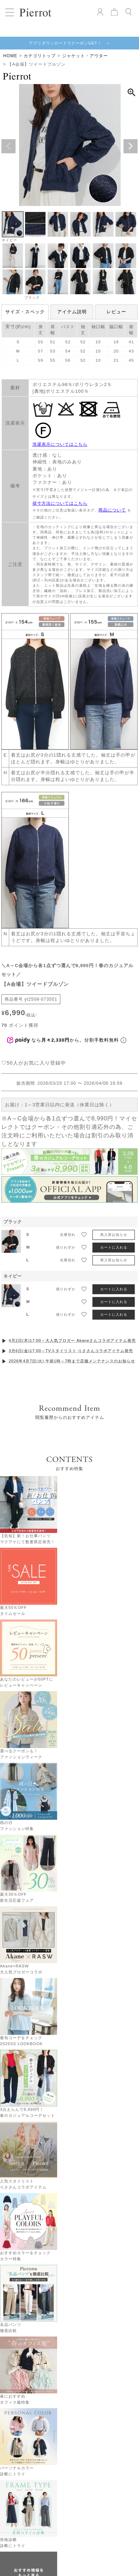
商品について (112, 510)
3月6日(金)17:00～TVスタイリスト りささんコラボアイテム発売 (71, 1310)
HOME (10, 55)
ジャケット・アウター (85, 55)
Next (130, 146)
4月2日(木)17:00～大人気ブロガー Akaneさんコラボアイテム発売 (72, 1300)
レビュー (116, 311)
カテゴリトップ (40, 55)
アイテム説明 (72, 311)
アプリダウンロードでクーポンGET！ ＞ (69, 43)
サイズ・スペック (25, 311)
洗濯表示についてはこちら (59, 444)
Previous (8, 146)
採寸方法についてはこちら (59, 503)
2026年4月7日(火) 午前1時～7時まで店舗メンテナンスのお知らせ (72, 1321)
